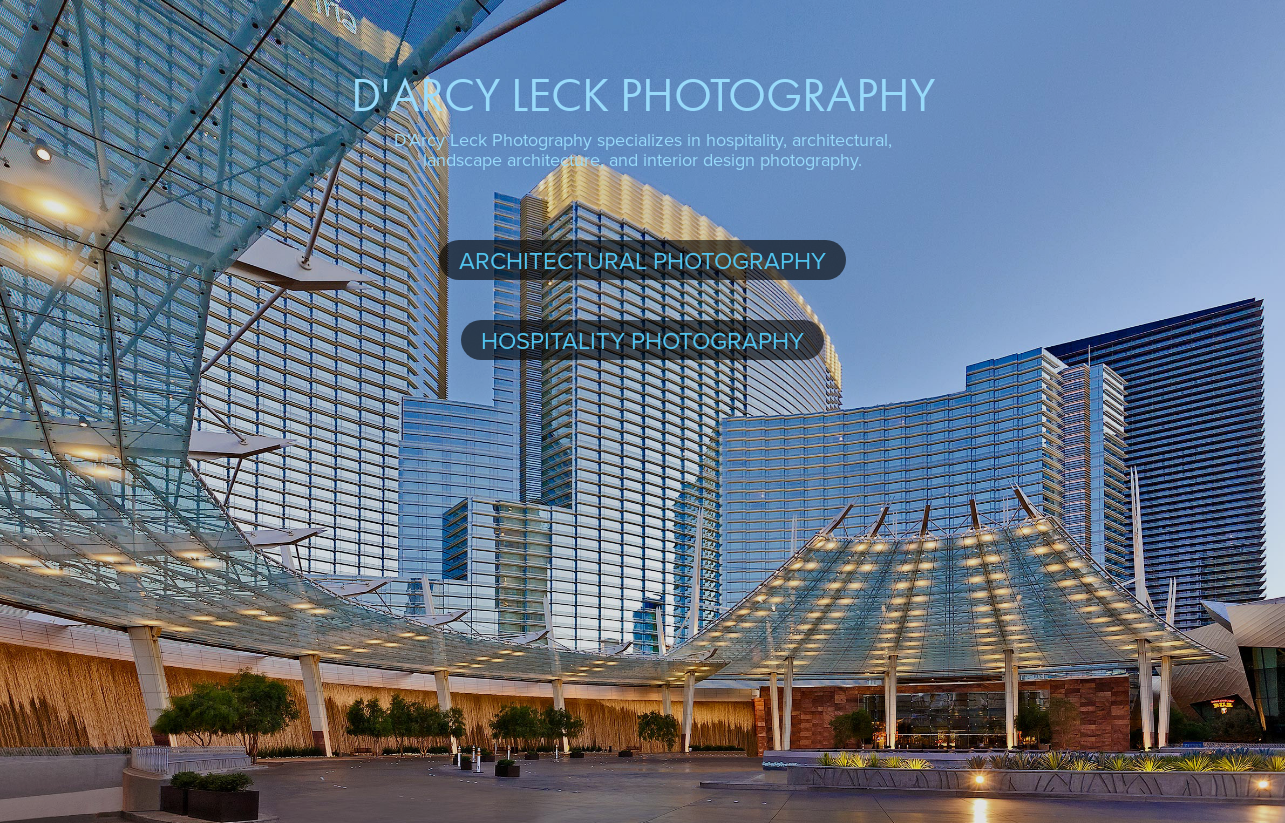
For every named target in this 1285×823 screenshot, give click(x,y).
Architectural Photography (642, 260)
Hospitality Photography (642, 340)
